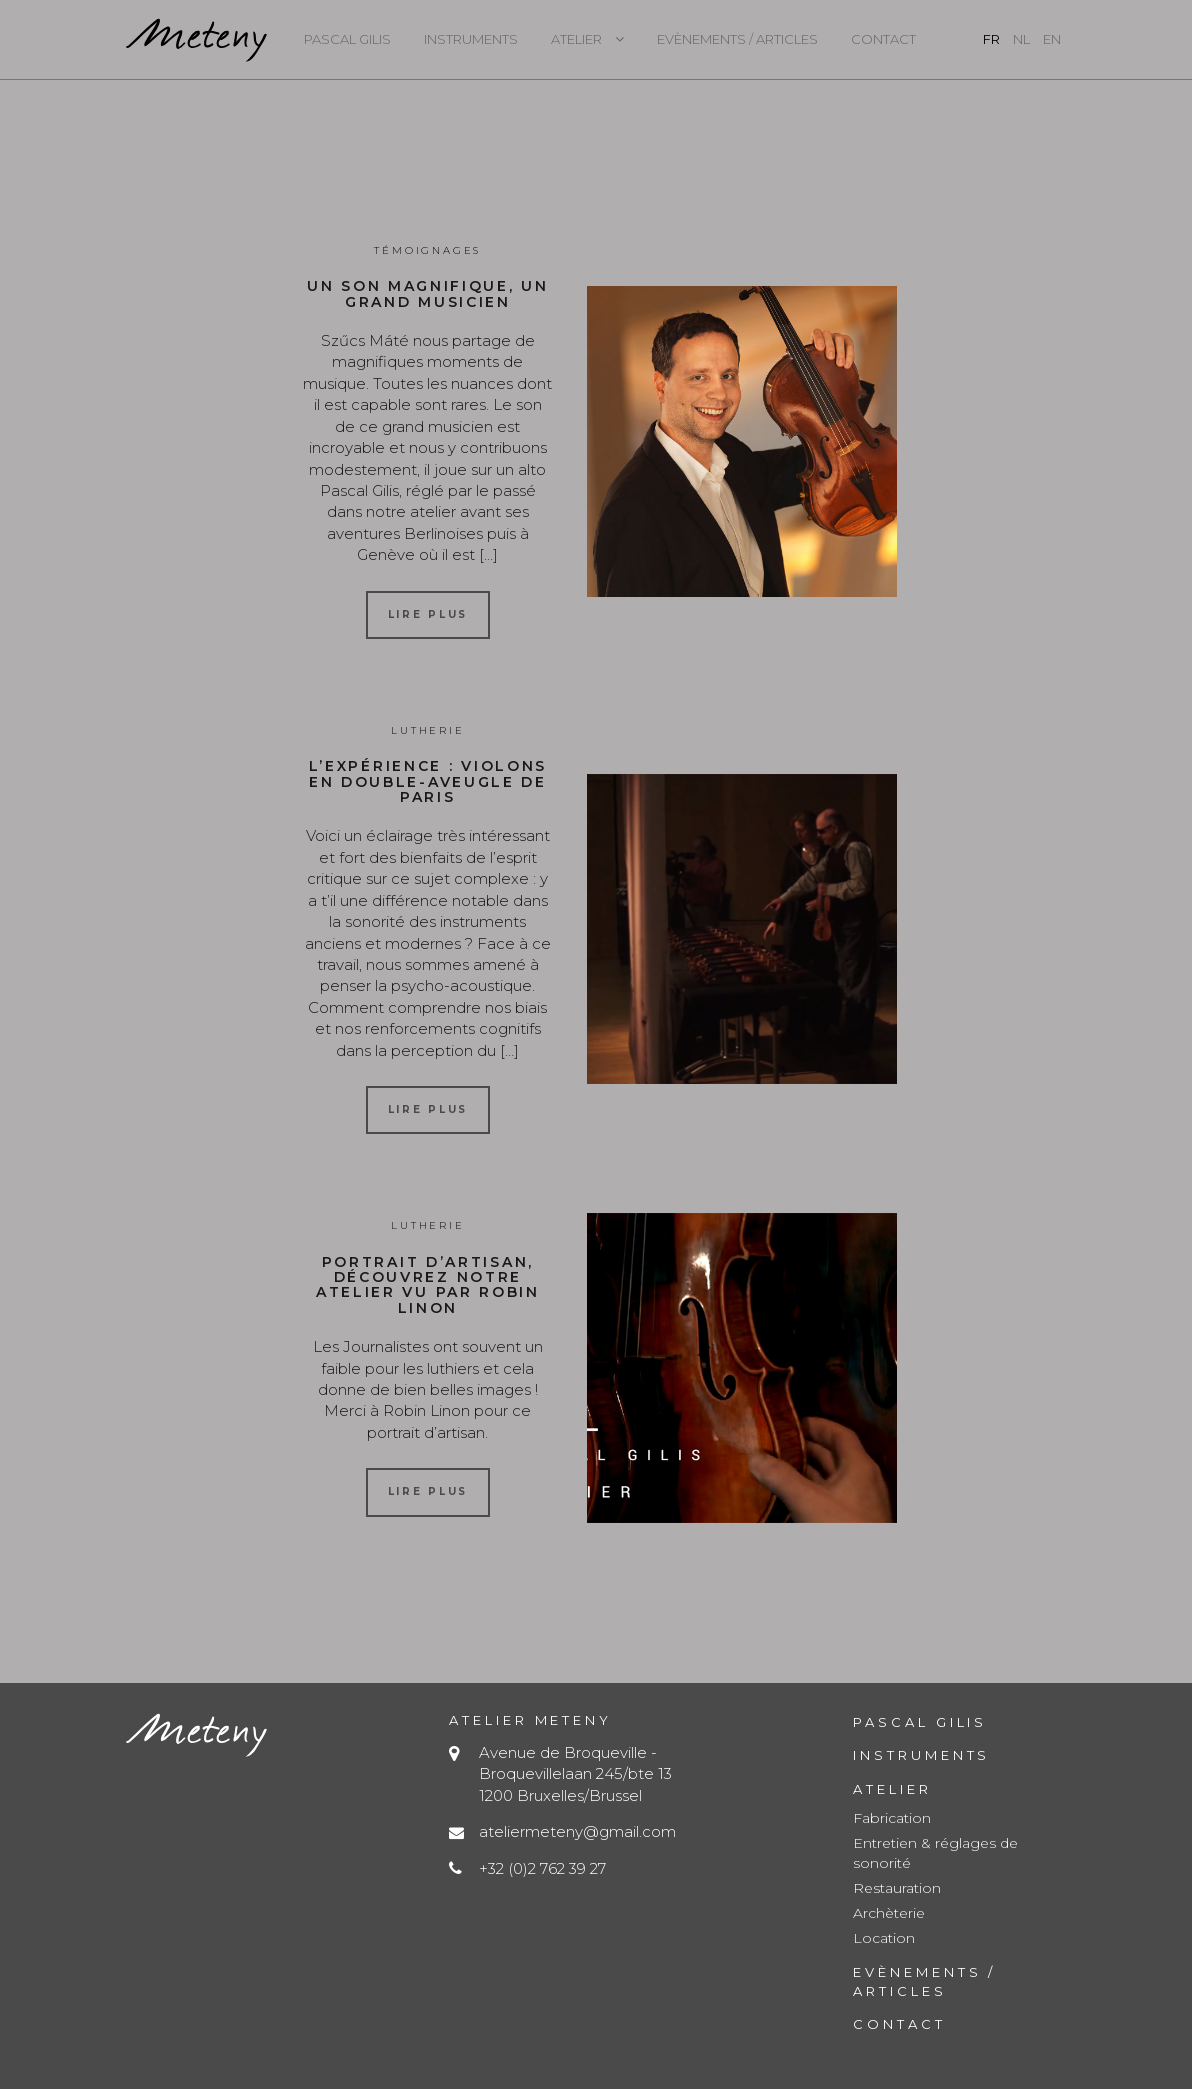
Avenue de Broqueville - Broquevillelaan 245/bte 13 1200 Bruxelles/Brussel (575, 1774)
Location (884, 1938)
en (1052, 39)
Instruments (471, 39)
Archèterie (889, 1913)
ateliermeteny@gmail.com (577, 1831)
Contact (883, 39)
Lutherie (427, 730)
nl (1021, 39)
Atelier (576, 39)
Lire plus (428, 614)
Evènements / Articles (737, 39)
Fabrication (892, 1818)
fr (991, 39)
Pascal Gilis (347, 39)
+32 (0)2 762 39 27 (542, 1868)
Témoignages (427, 250)
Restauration (897, 1888)
